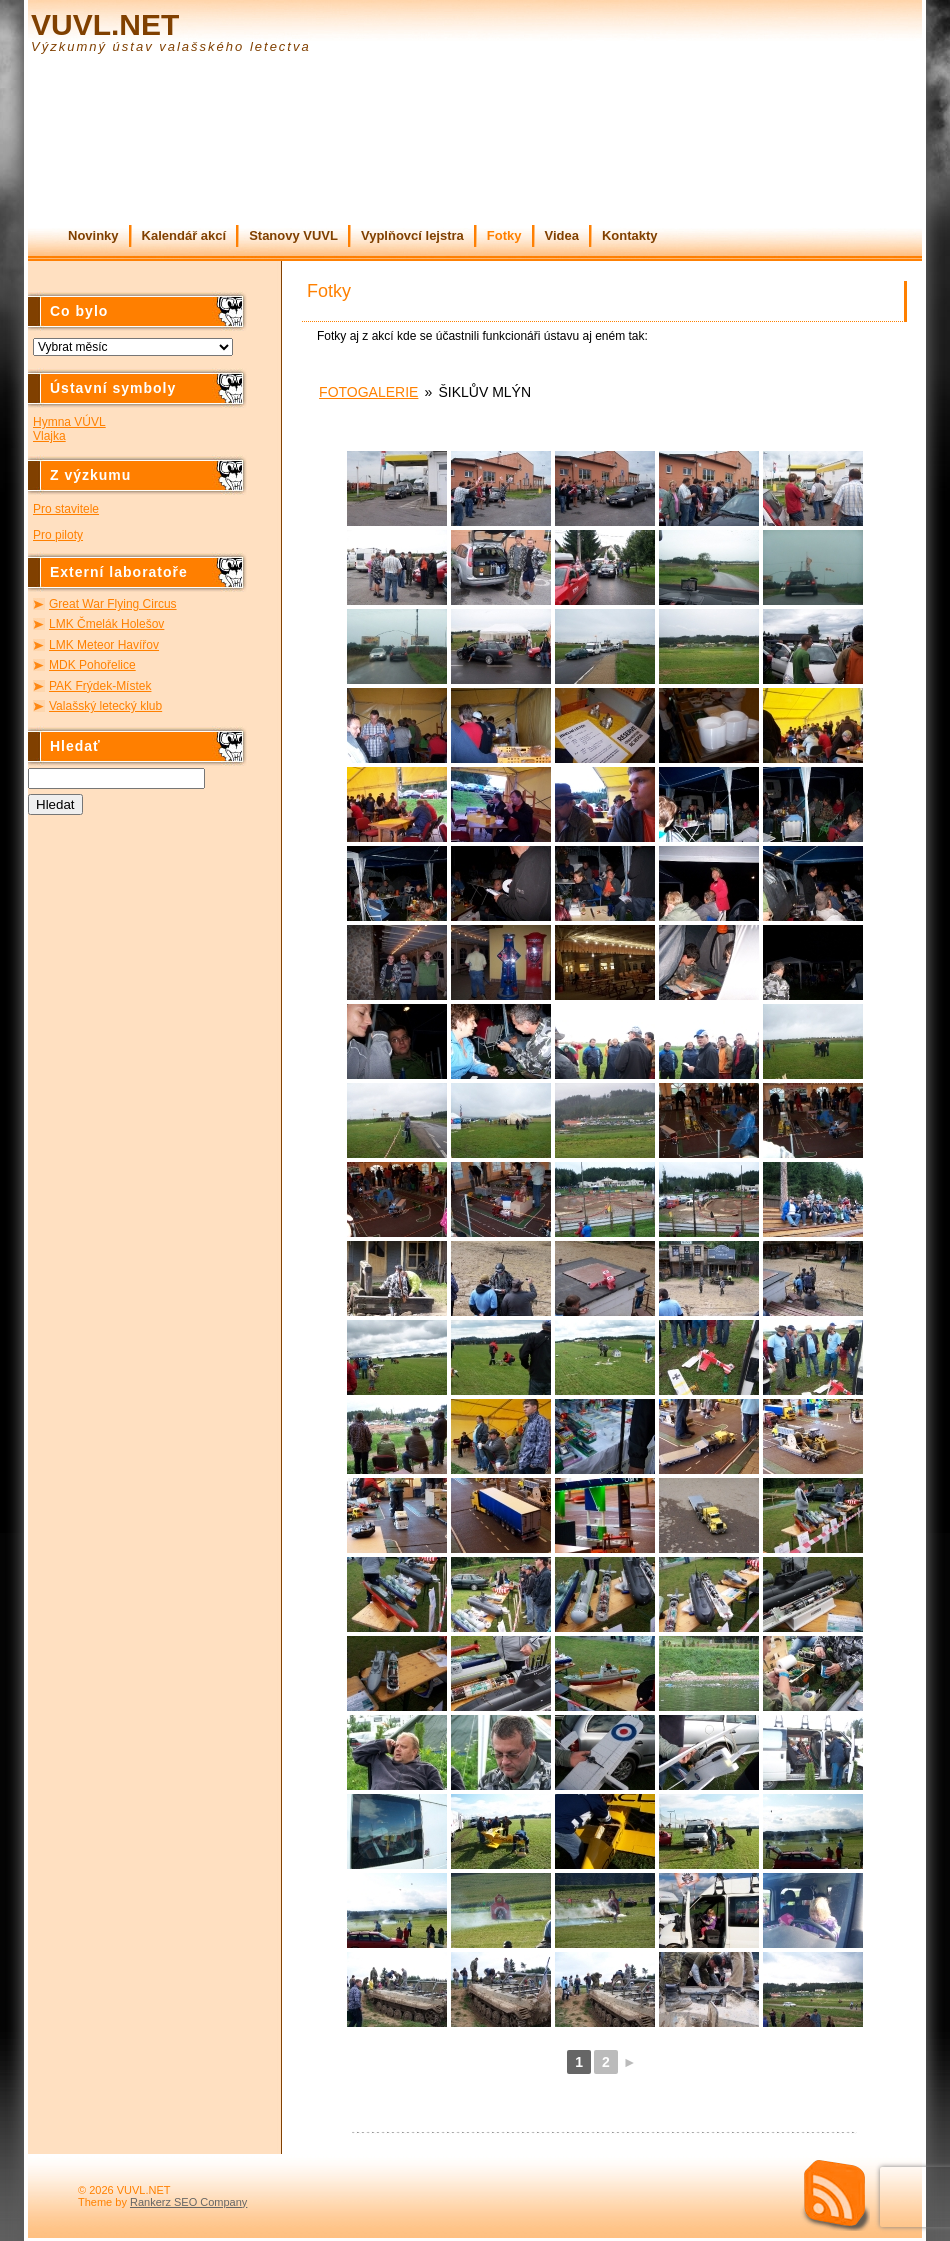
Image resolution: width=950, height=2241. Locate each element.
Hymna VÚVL (69, 422)
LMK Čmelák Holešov (106, 624)
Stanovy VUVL (293, 235)
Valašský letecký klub (105, 706)
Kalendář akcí (184, 235)
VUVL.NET (105, 24)
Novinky (93, 235)
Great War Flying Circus (113, 604)
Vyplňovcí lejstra (412, 235)
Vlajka (49, 436)
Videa (562, 235)
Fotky (504, 235)
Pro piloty (58, 535)
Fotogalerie (368, 392)
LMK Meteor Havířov (104, 645)
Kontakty (630, 235)
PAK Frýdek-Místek (100, 686)
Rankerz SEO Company (188, 2202)
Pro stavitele (66, 509)
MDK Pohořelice (92, 665)
